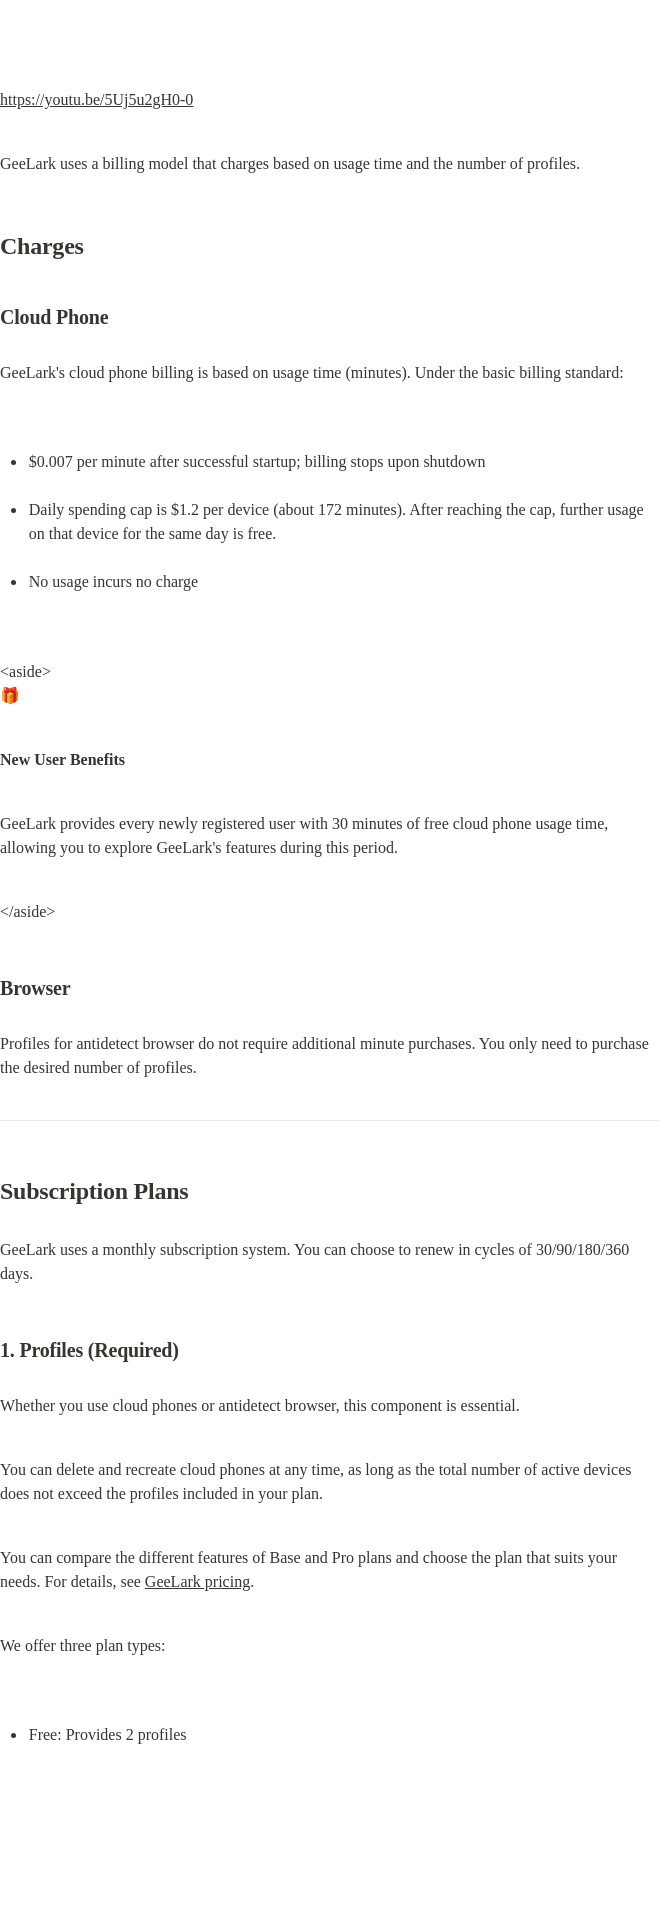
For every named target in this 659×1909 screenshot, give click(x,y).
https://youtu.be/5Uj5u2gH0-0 (96, 99)
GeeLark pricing (197, 1581)
